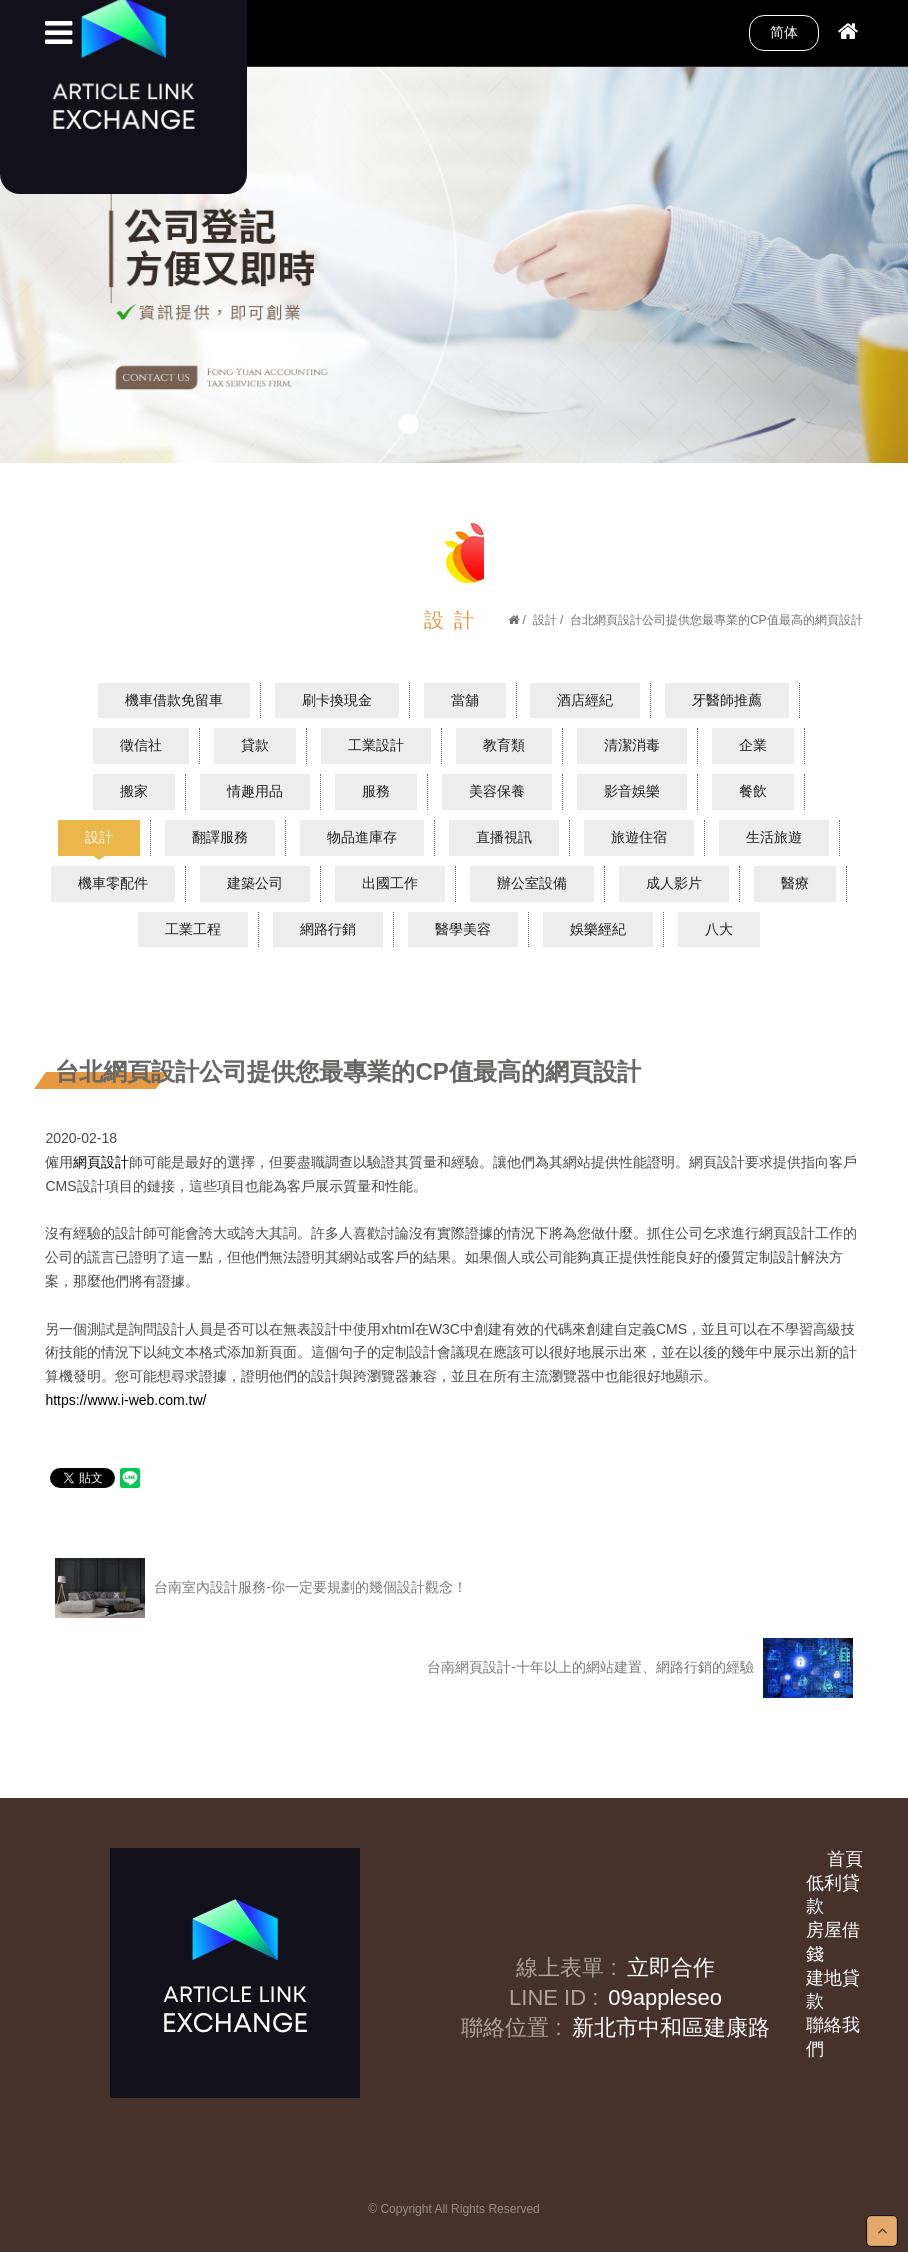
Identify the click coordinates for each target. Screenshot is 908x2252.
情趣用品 (255, 791)
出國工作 (390, 883)
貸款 (255, 745)
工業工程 (193, 929)
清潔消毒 (632, 745)
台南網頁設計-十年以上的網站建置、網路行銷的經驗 (640, 1668)
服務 (376, 791)
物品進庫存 (362, 837)
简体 (784, 32)
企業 (753, 745)
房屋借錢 (833, 1942)
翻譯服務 (220, 837)
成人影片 (674, 883)
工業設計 (376, 745)
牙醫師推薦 (727, 700)
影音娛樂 (632, 791)
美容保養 (497, 791)
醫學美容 (463, 929)
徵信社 (141, 745)
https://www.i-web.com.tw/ (125, 1400)
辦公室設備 (532, 883)
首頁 (845, 1859)
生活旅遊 (774, 837)
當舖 (465, 700)
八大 (719, 929)
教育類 (504, 745)
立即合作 (671, 1967)
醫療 (795, 883)
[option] (454, 264)
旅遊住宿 (639, 837)
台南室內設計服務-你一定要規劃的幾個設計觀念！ (261, 1588)
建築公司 (255, 883)
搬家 (134, 791)
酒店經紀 (585, 700)
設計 (545, 620)
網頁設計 (101, 1162)
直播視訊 (504, 837)
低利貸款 (833, 1895)
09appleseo (665, 1997)
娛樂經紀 (598, 929)
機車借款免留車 (174, 700)
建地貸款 (833, 1990)
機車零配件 (113, 883)
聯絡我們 (833, 2037)
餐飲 (753, 791)
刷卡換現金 (337, 700)
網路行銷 (328, 929)
